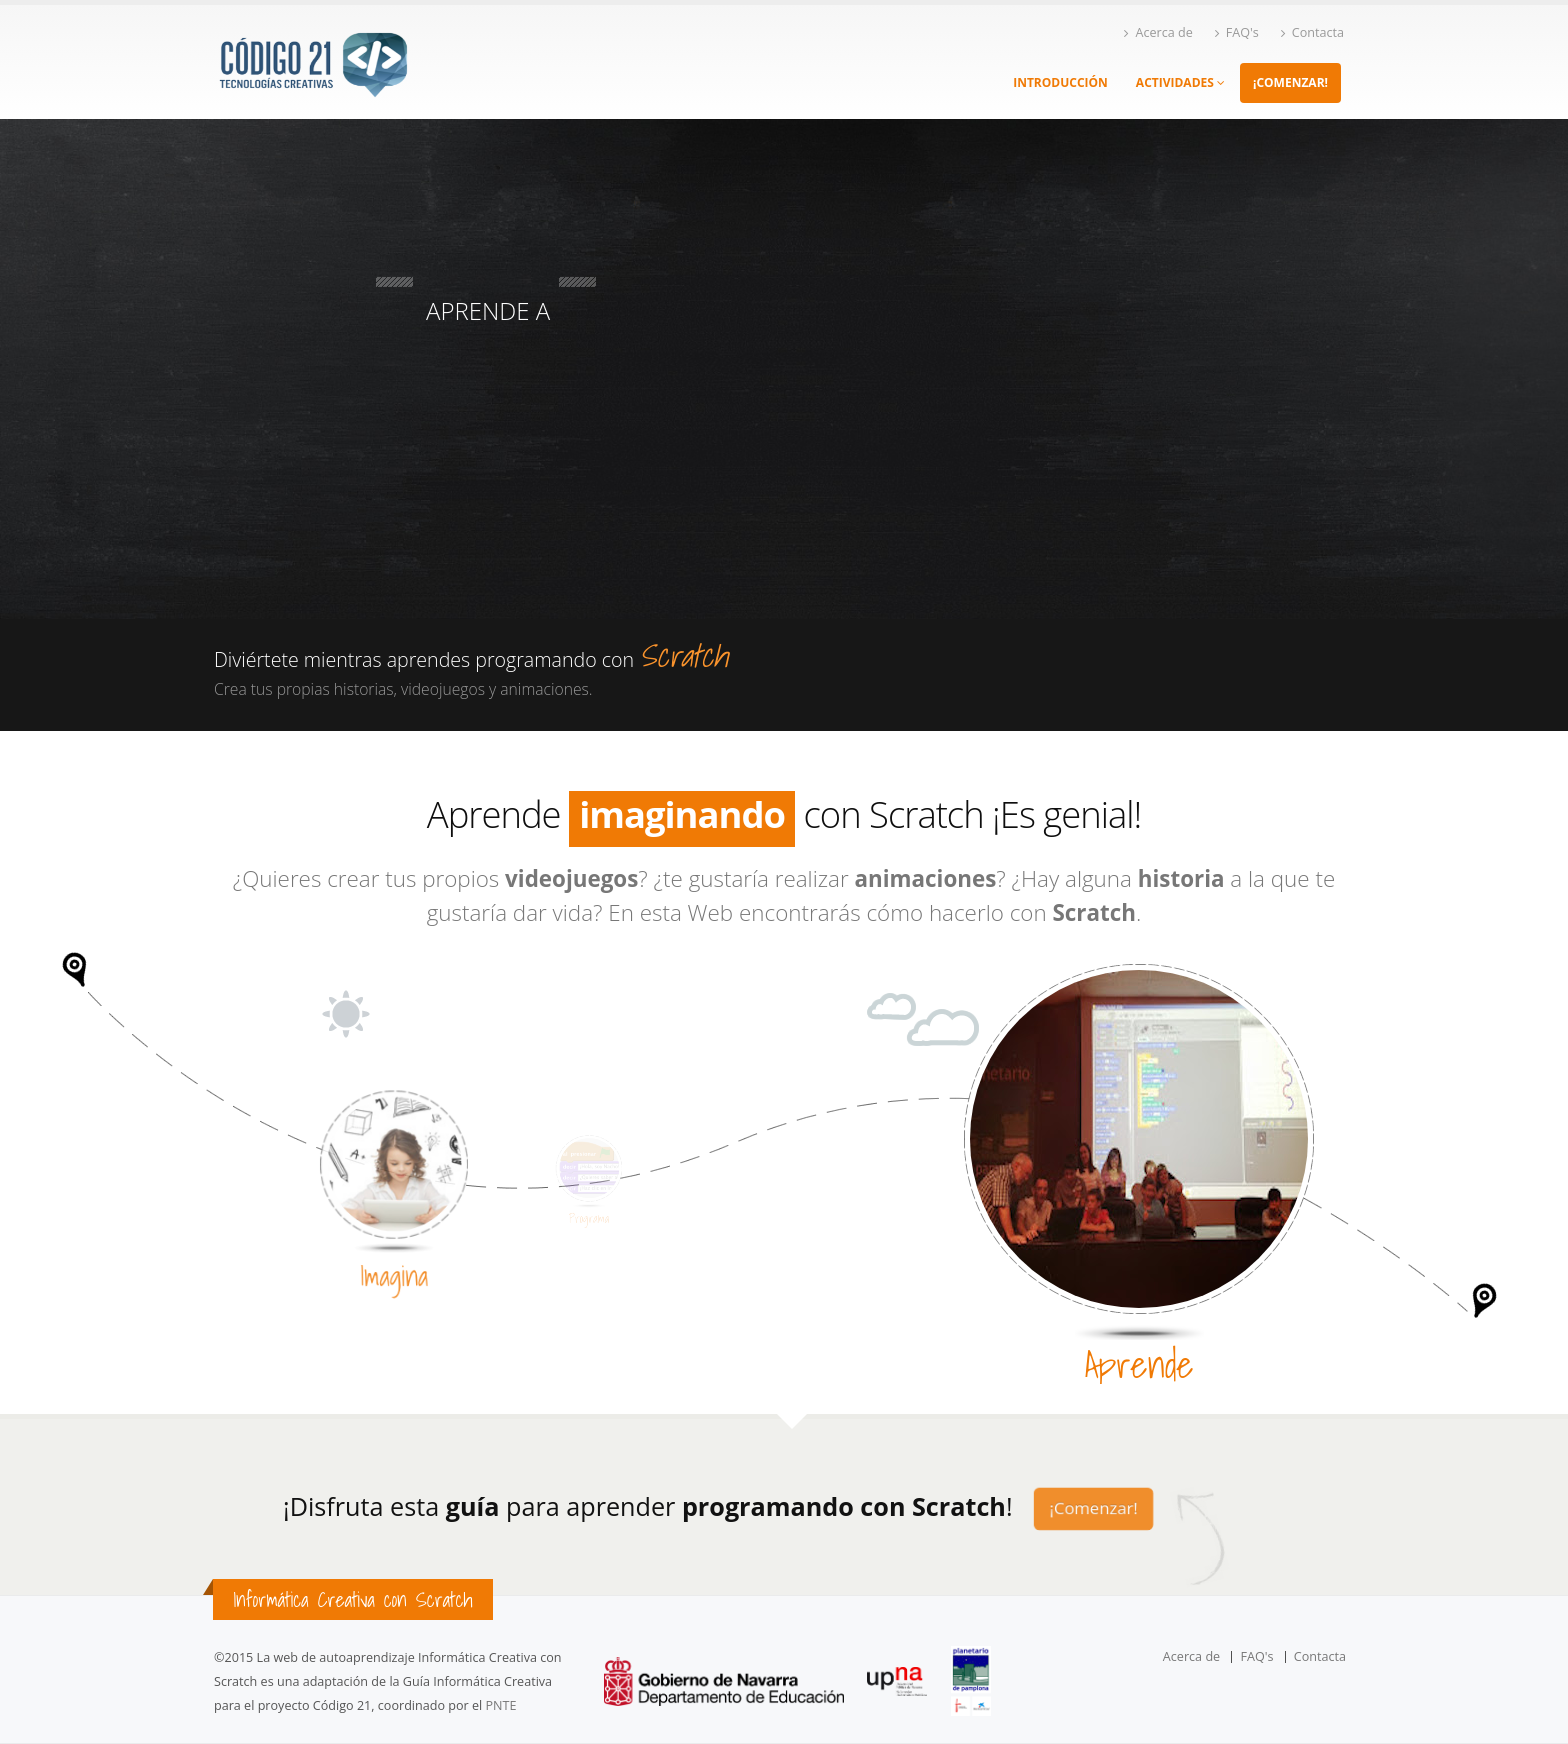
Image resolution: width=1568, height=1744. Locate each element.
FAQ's (1237, 32)
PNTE (501, 1705)
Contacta (1312, 32)
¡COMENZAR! (1290, 82)
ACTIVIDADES (1180, 82)
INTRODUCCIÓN (1060, 82)
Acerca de (1158, 32)
